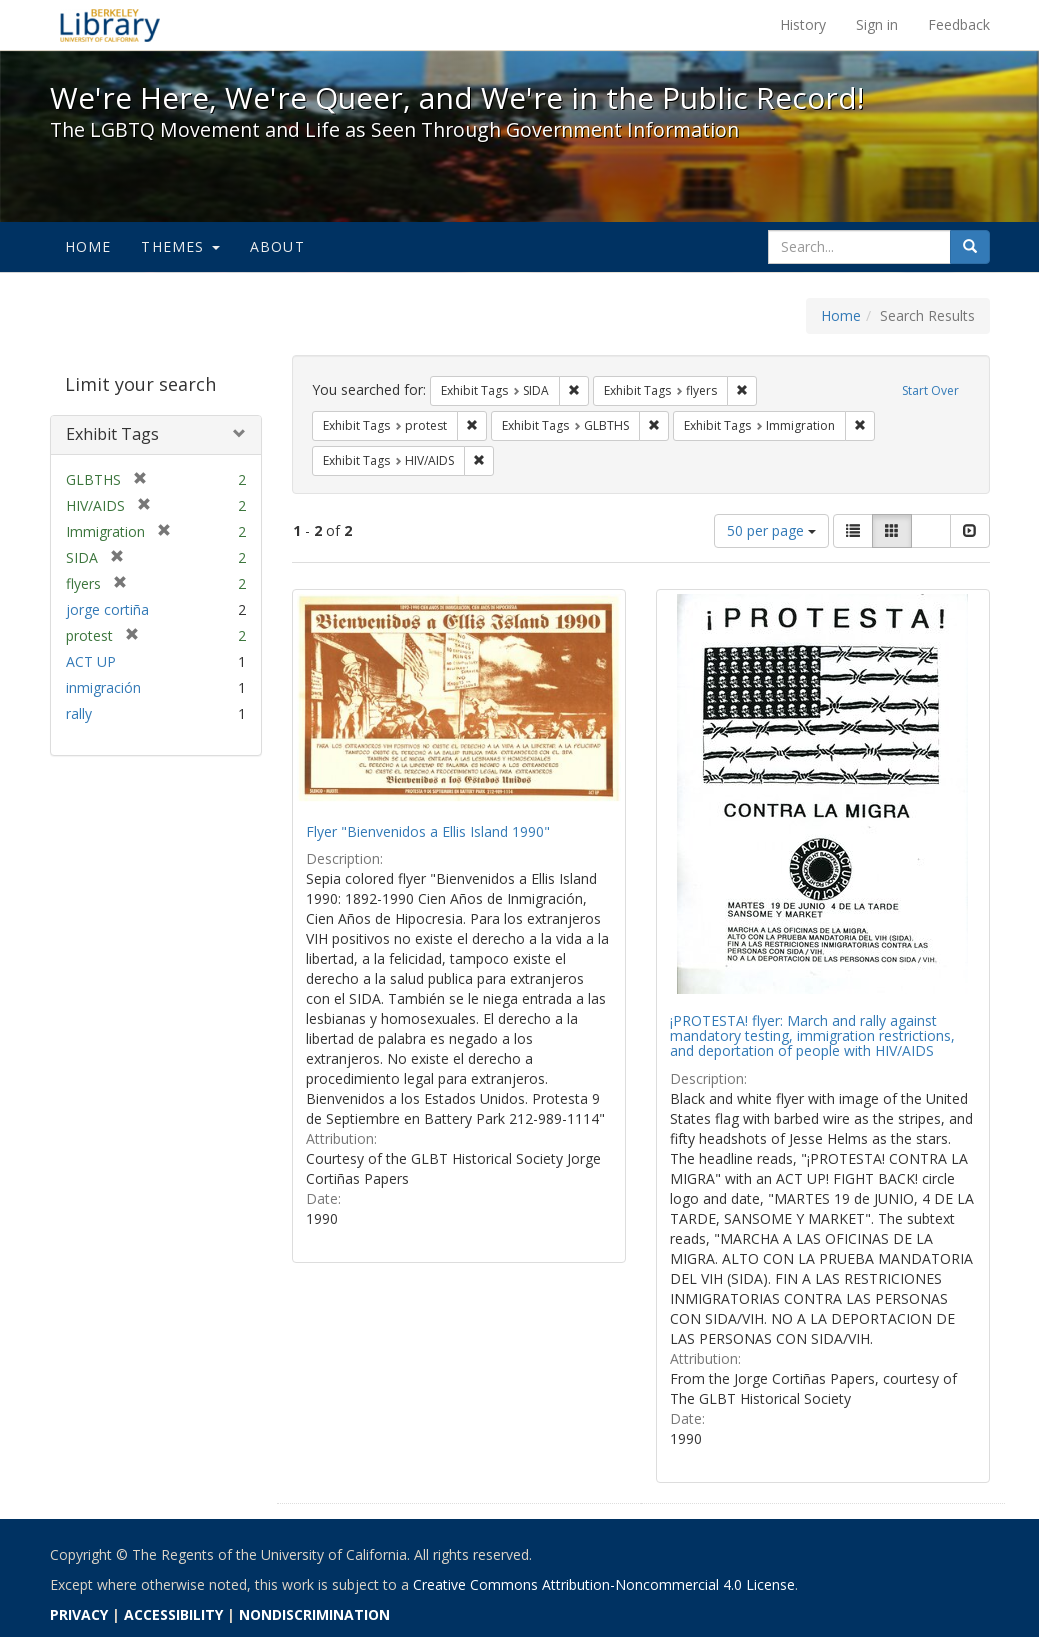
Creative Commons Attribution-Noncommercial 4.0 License (604, 1584)
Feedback (959, 24)
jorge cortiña (107, 609)
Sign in (877, 24)
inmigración (103, 687)
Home (88, 246)
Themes (180, 246)
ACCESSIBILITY (173, 1614)
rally (79, 713)
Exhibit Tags (112, 434)
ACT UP (91, 661)
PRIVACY (79, 1614)
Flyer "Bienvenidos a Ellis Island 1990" (428, 831)
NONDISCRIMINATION (314, 1614)
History (803, 24)
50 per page (771, 530)
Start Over (930, 390)
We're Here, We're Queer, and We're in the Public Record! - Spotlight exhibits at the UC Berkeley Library (110, 25)
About (277, 246)
